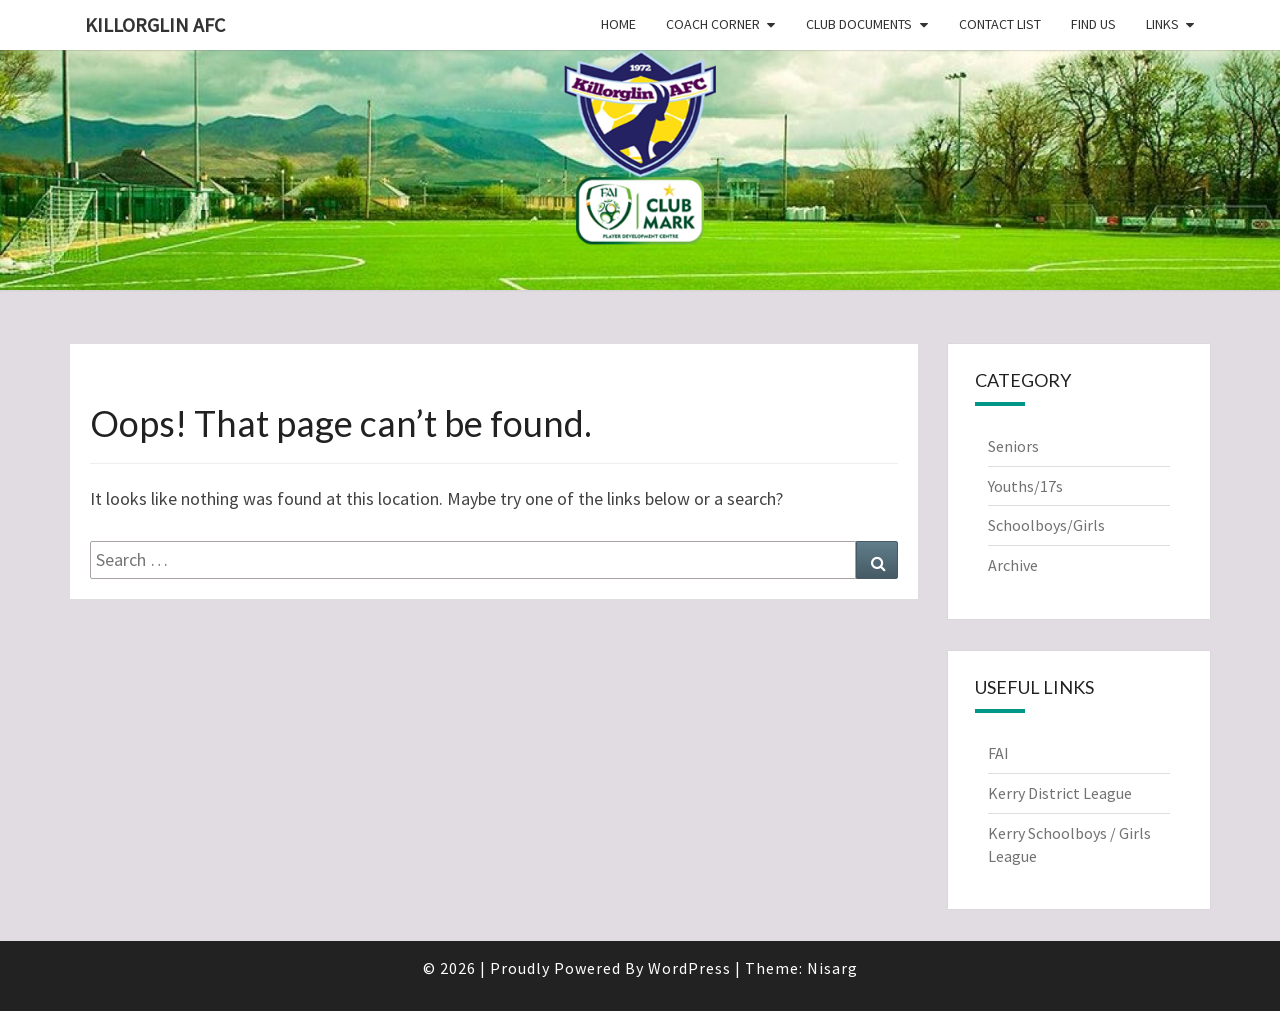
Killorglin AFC (155, 24)
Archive (1013, 565)
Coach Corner (713, 24)
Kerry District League (1060, 793)
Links (1162, 24)
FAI (998, 753)
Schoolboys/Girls (1046, 525)
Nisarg (832, 968)
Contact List (1000, 24)
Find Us (1093, 24)
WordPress (689, 968)
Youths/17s (1025, 486)
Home (618, 24)
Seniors (1013, 446)
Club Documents (859, 24)
